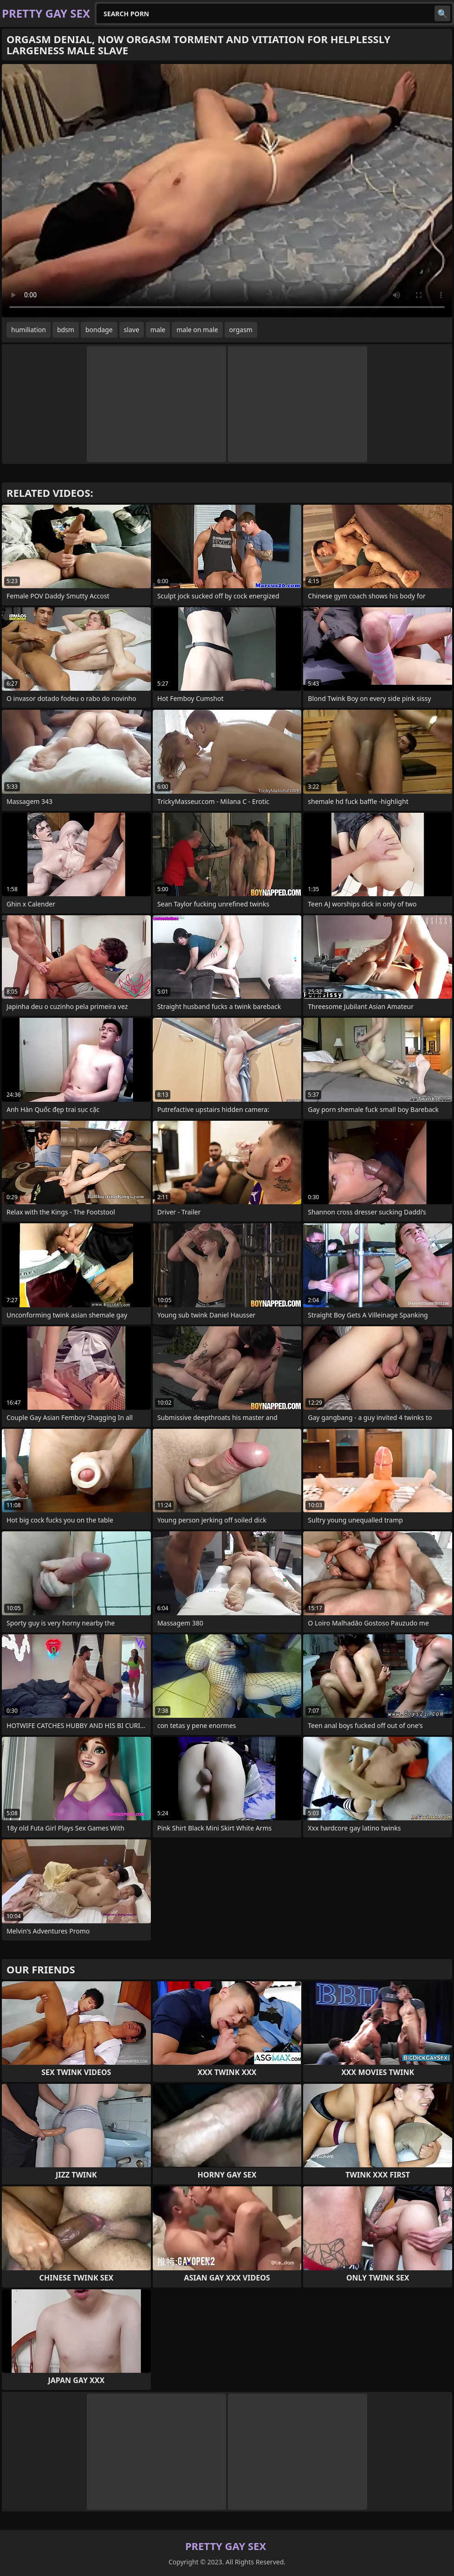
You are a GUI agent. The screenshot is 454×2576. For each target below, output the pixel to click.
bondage (99, 329)
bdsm (65, 329)
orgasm (241, 329)
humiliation (28, 329)
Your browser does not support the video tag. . (227, 190)
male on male (197, 329)
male (157, 329)
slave (131, 329)
